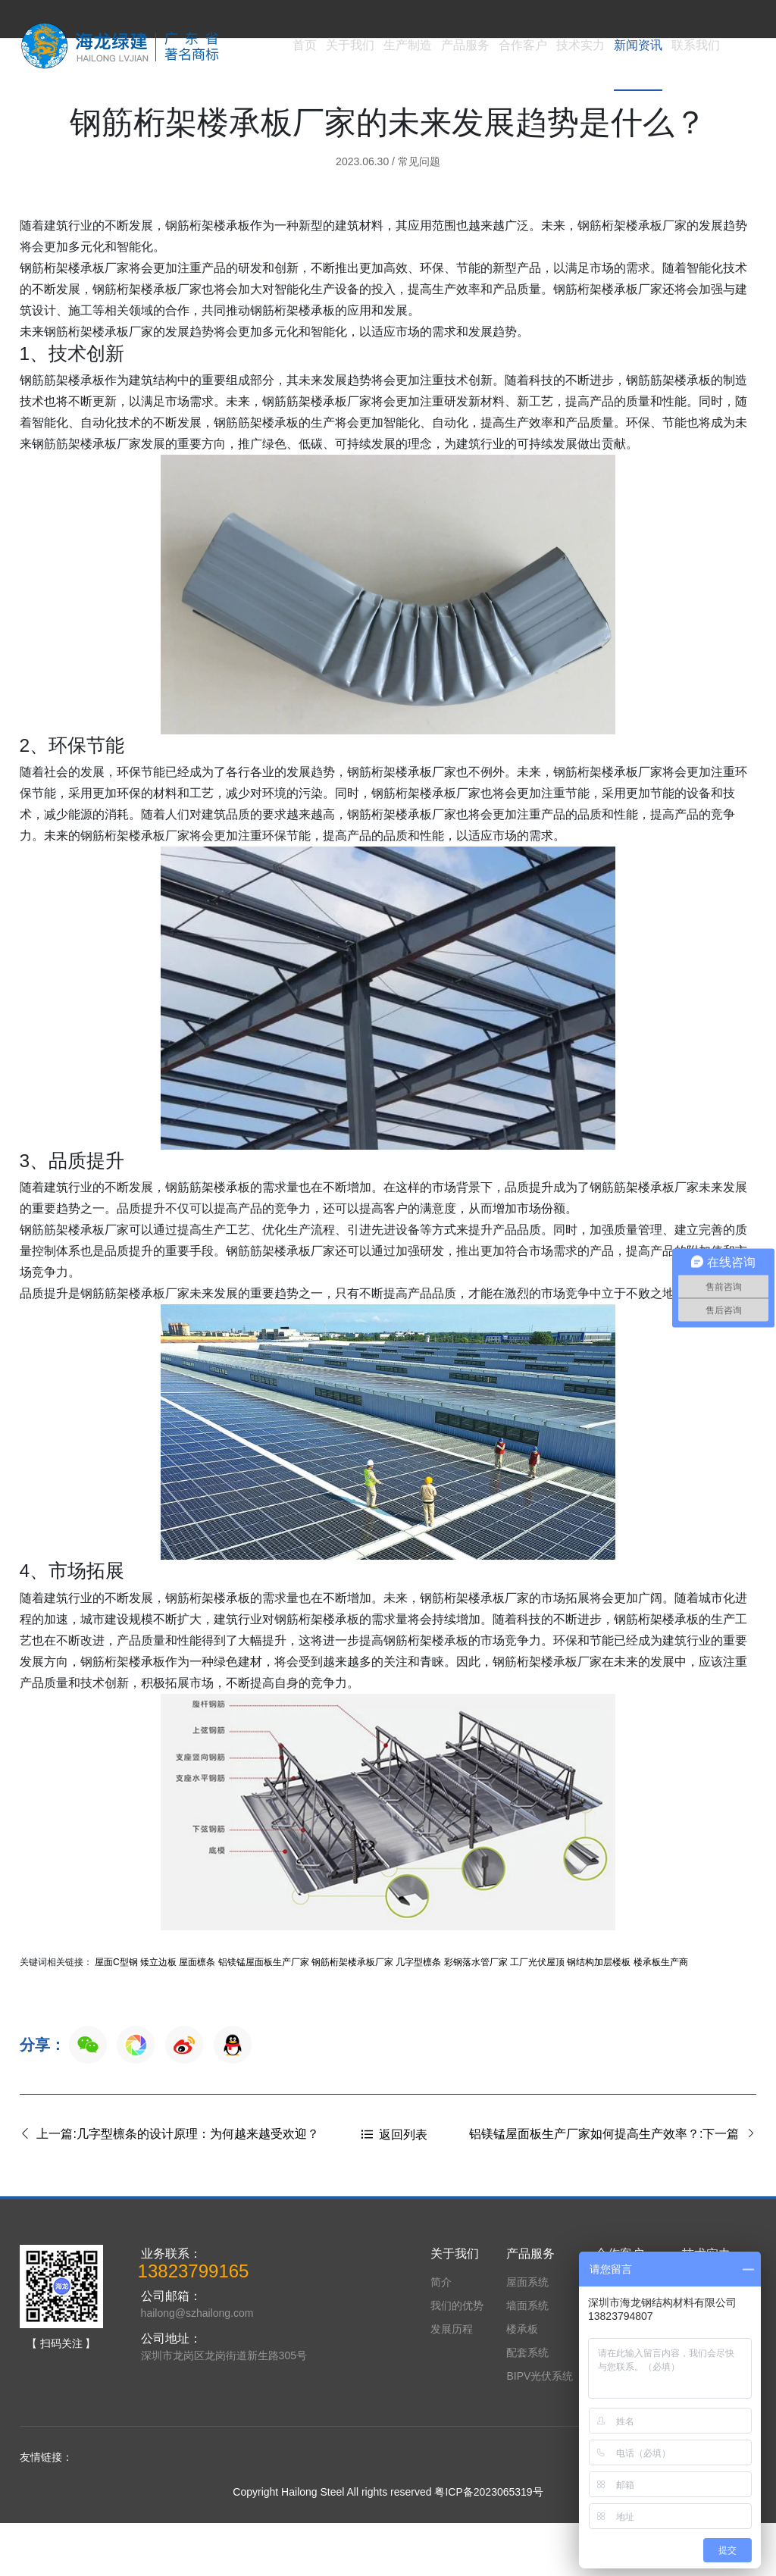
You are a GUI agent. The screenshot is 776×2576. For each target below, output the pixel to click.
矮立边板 (158, 2015)
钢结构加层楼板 (598, 2015)
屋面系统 (527, 2335)
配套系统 (527, 2405)
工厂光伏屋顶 (537, 2015)
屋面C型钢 (116, 2015)
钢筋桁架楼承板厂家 (352, 2015)
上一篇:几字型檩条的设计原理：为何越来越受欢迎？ (169, 2187)
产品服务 (465, 45)
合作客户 (523, 45)
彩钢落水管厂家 (476, 2015)
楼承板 (522, 2382)
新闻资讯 (638, 45)
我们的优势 (456, 2358)
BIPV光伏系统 (539, 2429)
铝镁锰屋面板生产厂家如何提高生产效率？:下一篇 (612, 2187)
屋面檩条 (197, 2015)
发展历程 (451, 2382)
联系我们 (695, 45)
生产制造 (407, 45)
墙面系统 (527, 2358)
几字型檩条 (418, 2015)
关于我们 (350, 45)
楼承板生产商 (661, 2015)
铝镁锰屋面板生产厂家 (263, 2015)
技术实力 (580, 45)
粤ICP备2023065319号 (488, 2545)
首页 (305, 45)
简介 (441, 2335)
